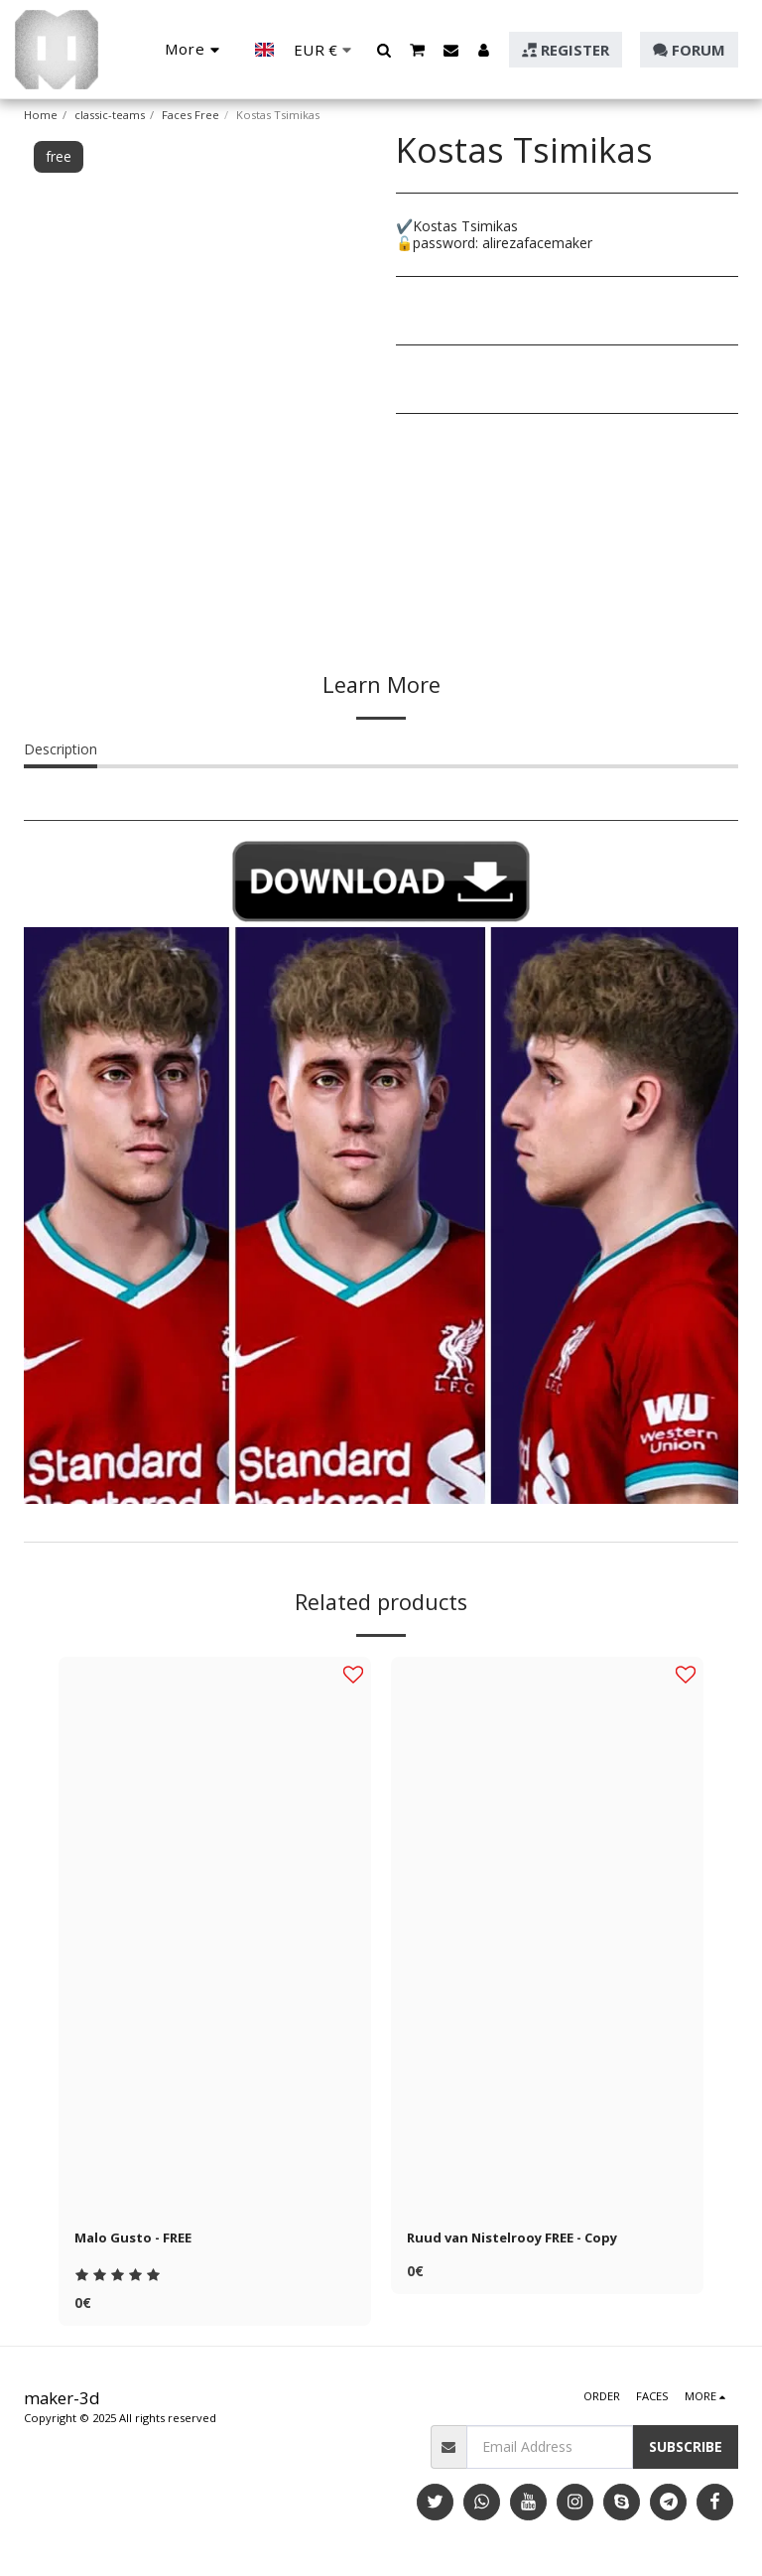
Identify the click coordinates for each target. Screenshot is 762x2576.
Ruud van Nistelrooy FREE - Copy (521, 2239)
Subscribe (685, 2448)
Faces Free (190, 114)
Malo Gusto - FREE (137, 2239)
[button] (384, 50)
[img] (215, 1935)
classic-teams (109, 114)
